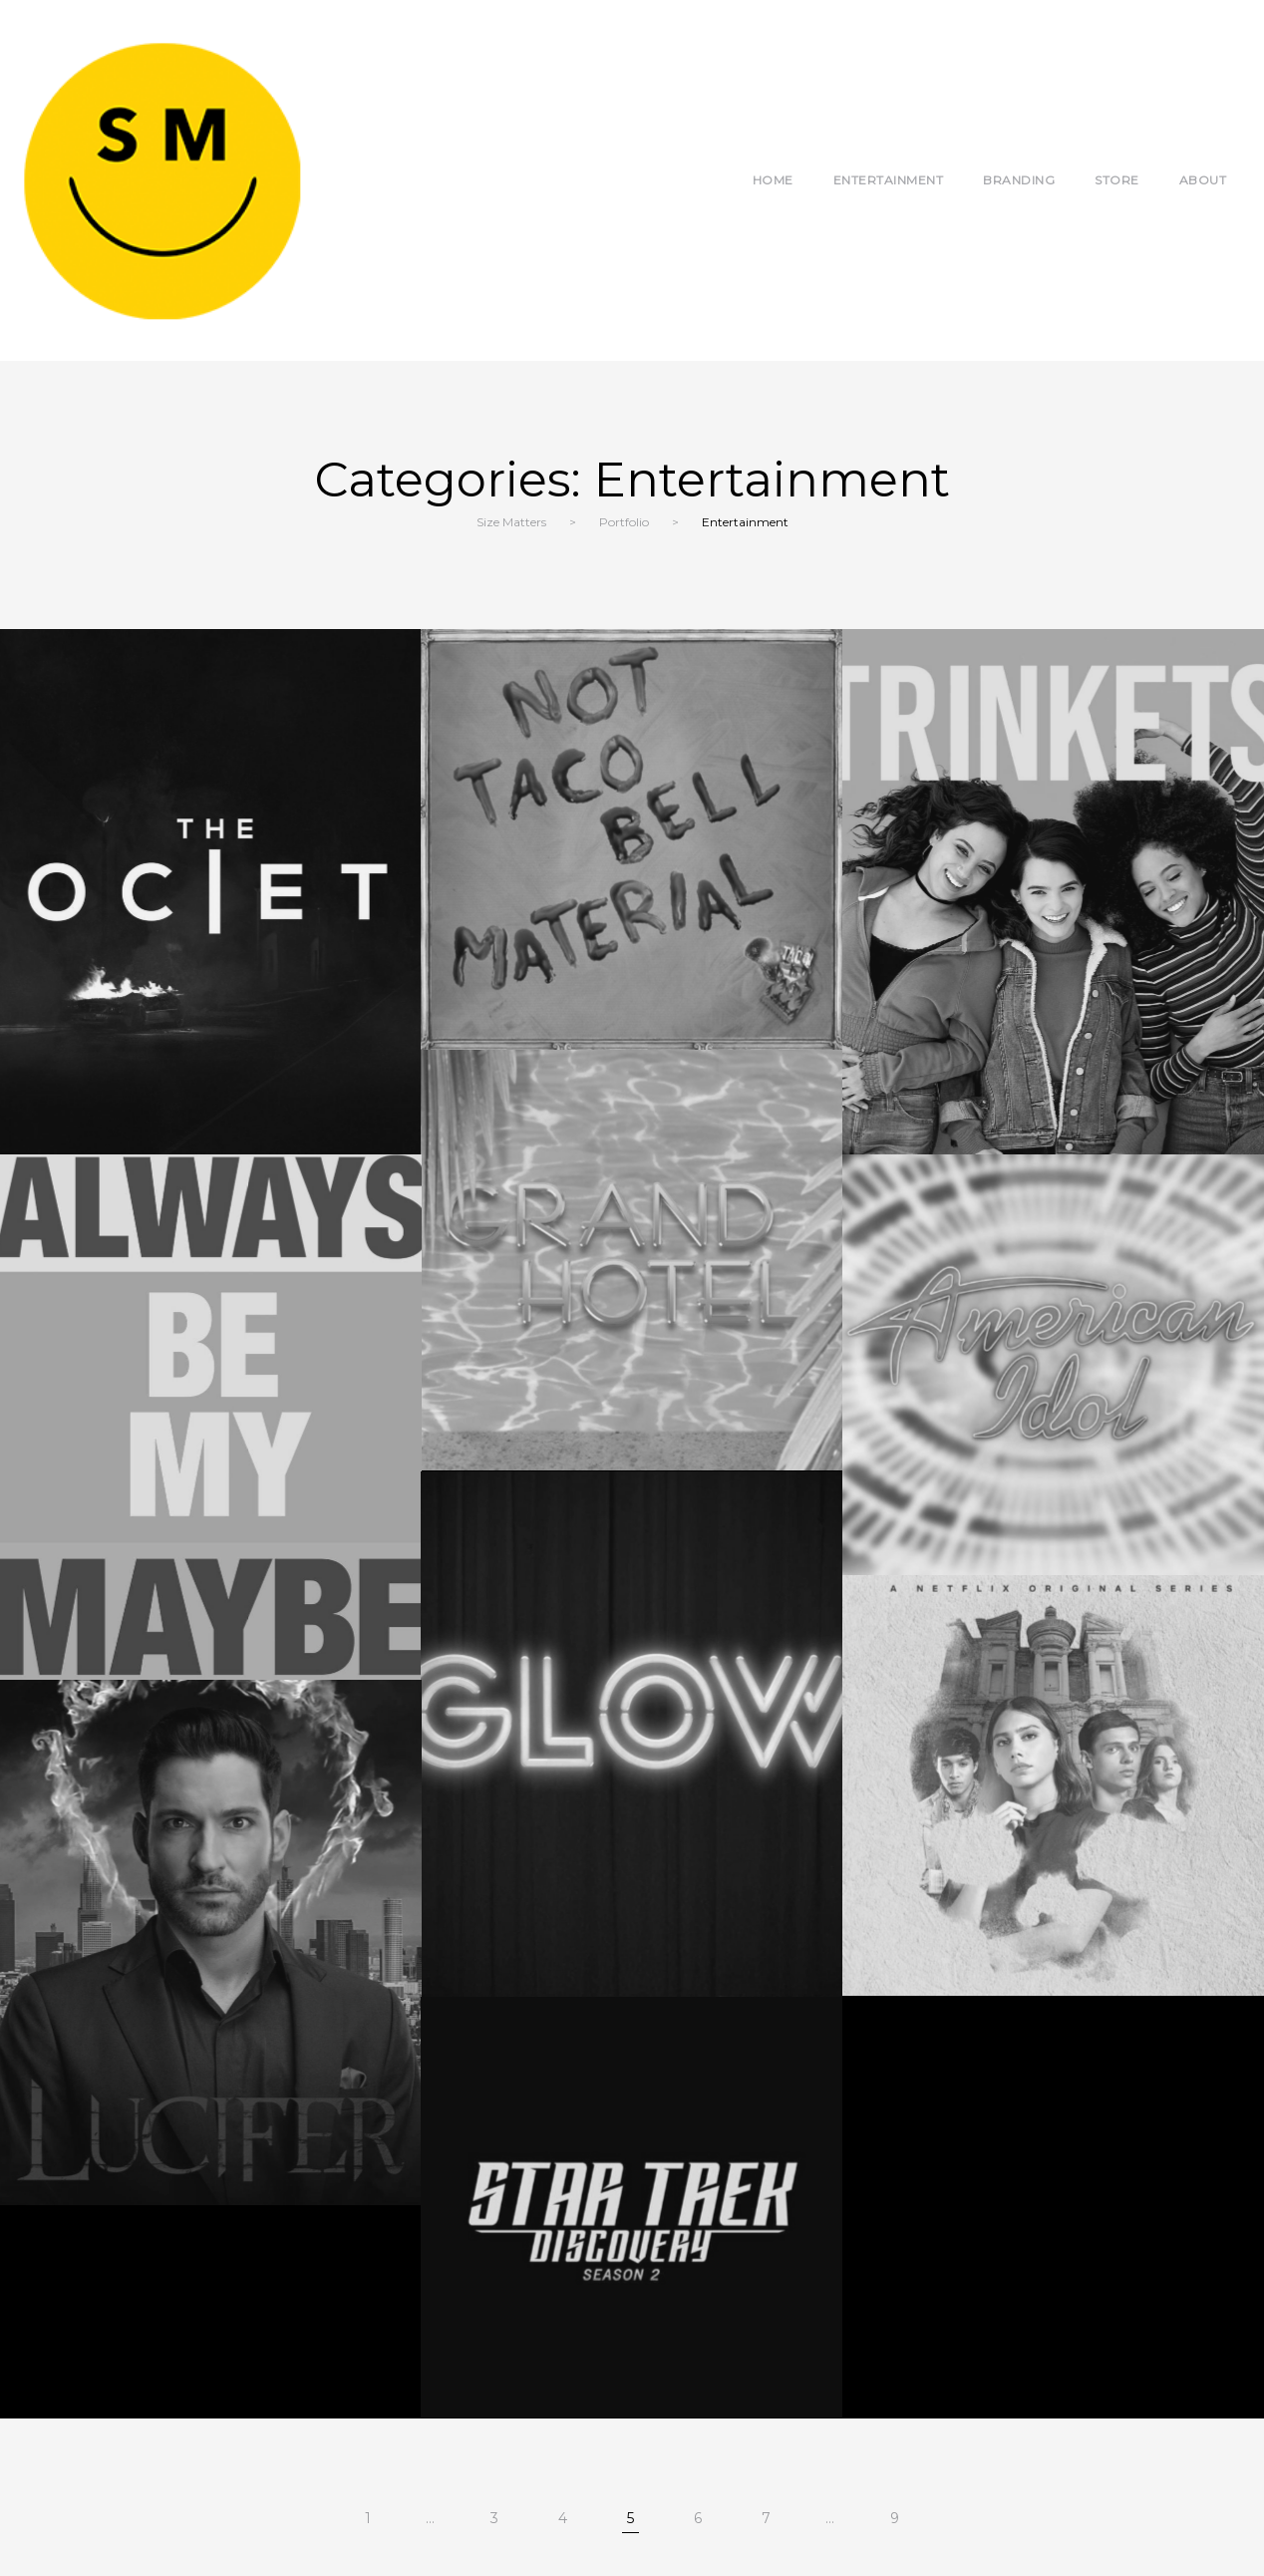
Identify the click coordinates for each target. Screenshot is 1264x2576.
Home (773, 179)
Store (1117, 179)
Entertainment (888, 179)
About (1203, 179)
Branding (1019, 179)
